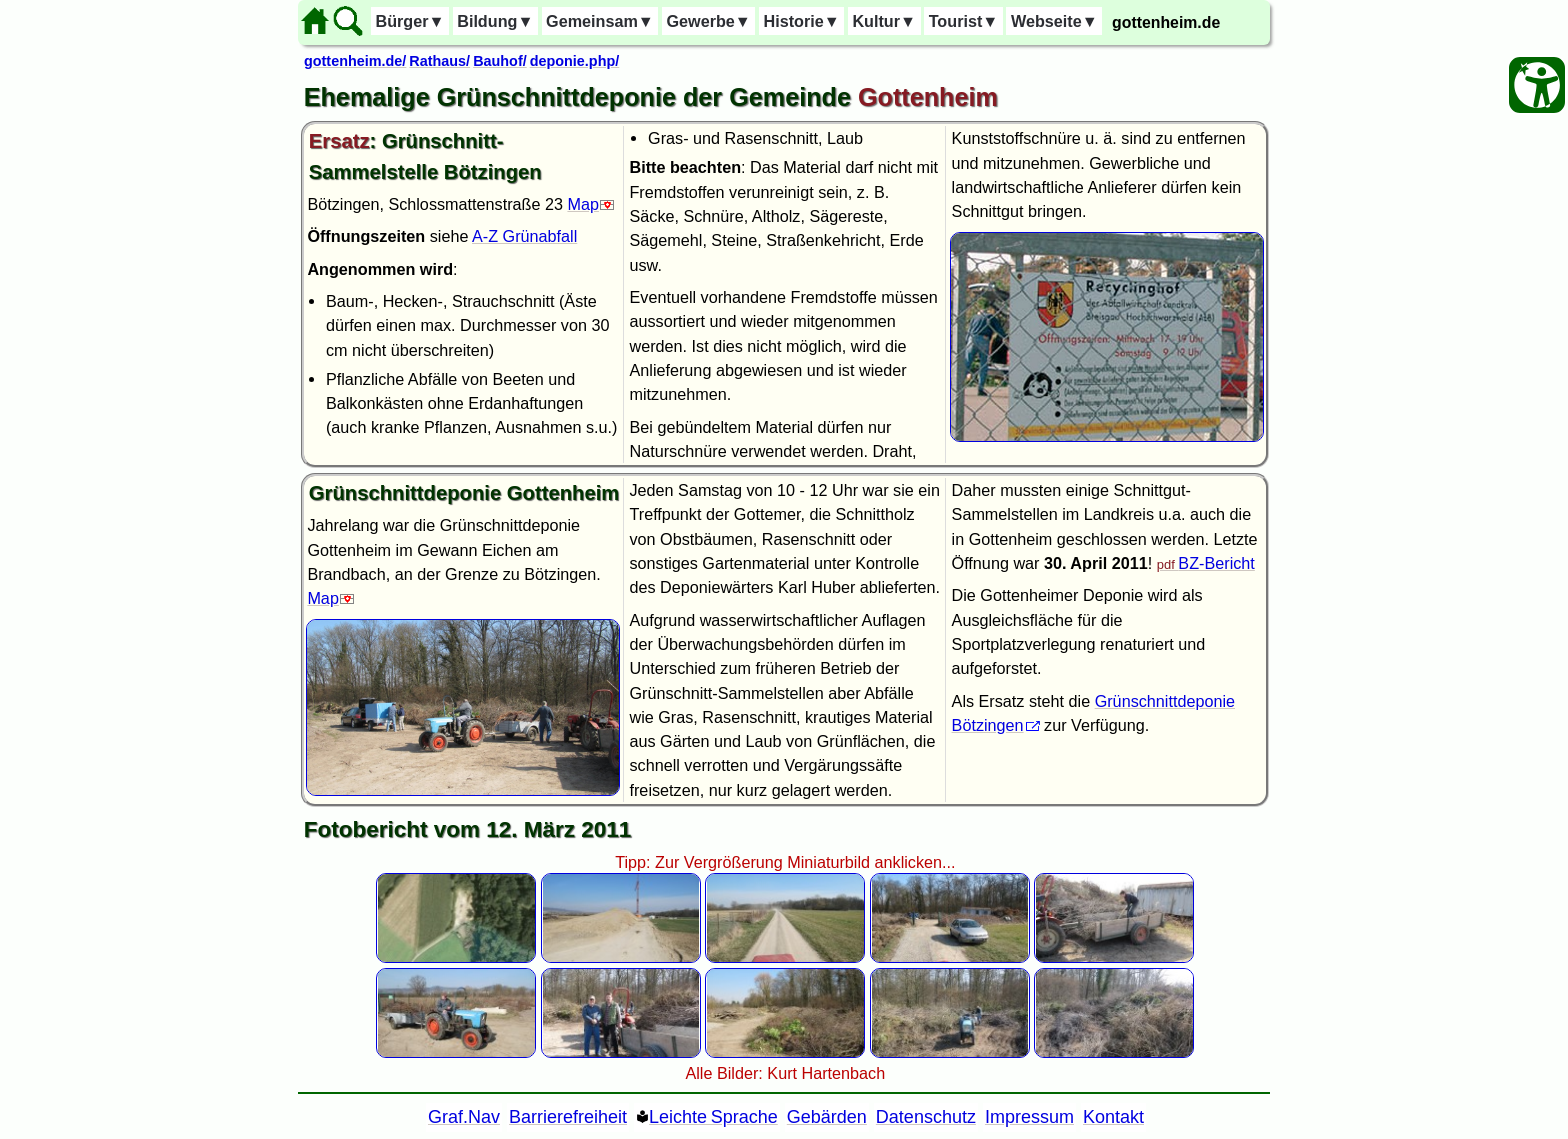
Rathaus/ (439, 61)
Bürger (409, 21)
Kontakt (1113, 1117)
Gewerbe (708, 21)
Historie (801, 21)
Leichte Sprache (713, 1117)
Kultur (884, 21)
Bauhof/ (500, 61)
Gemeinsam (600, 21)
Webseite (1054, 21)
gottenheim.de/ (355, 61)
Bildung (495, 21)
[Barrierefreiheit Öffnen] (1537, 85)
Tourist (964, 21)
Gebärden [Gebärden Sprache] (827, 1117)
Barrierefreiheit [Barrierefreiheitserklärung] (568, 1117)
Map (583, 204)
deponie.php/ (575, 61)
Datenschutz (926, 1117)
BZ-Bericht (1216, 563)
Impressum (1029, 1117)
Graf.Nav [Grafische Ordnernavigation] (464, 1117)
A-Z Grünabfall (524, 236)
